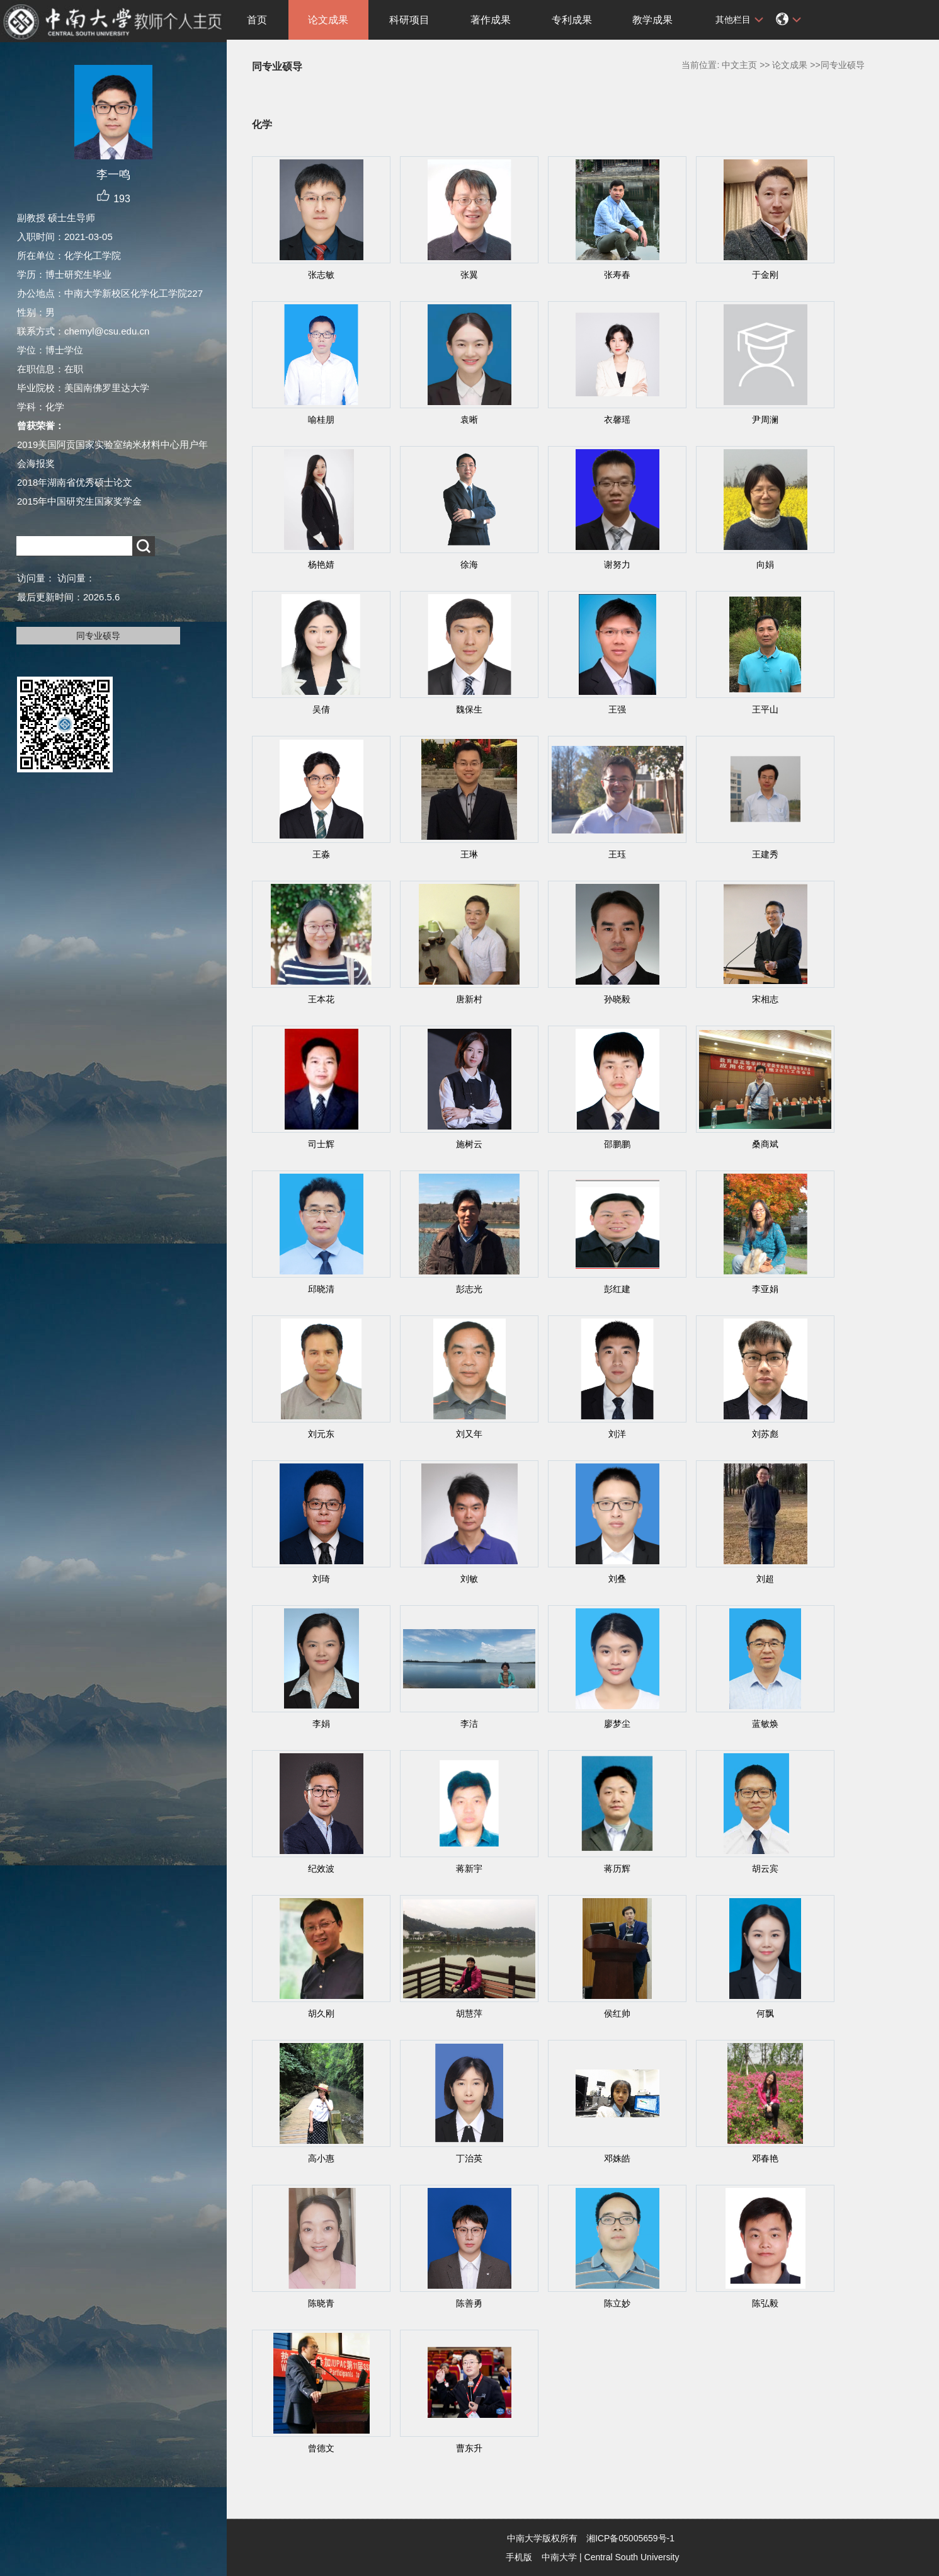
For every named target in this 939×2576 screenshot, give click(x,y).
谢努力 (617, 564)
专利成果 (572, 19)
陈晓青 (321, 2303)
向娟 (765, 564)
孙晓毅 (617, 999)
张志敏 (321, 275)
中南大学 (559, 2557)
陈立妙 (617, 2303)
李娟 (321, 1724)
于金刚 (765, 275)
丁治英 (469, 2158)
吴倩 (321, 709)
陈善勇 (469, 2303)
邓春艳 (765, 2158)
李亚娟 (765, 1289)
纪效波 (321, 1868)
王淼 (321, 854)
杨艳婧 (321, 564)
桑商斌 (765, 1144)
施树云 (469, 1144)
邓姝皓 (617, 2158)
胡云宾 (765, 1868)
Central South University (632, 2557)
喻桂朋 (321, 420)
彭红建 (617, 1289)
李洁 (469, 1724)
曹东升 (469, 2448)
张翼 (469, 275)
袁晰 (469, 420)
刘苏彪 (765, 1434)
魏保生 (469, 709)
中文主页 (739, 65)
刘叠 (617, 1579)
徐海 (469, 564)
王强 (617, 709)
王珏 (617, 854)
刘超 (765, 1579)
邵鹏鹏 (617, 1144)
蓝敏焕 (765, 1724)
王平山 (765, 709)
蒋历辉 (617, 1868)
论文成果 (328, 19)
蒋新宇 (469, 1868)
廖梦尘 (617, 1724)
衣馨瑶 (617, 420)
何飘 (765, 2013)
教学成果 (652, 19)
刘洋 (617, 1434)
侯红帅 (617, 2013)
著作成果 (490, 19)
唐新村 (469, 999)
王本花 (321, 999)
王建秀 (765, 854)
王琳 (469, 854)
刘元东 (321, 1434)
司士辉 (321, 1144)
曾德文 (321, 2448)
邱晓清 (321, 1289)
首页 (257, 19)
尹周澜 (765, 420)
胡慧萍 (469, 2013)
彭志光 (469, 1289)
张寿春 (617, 275)
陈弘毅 (765, 2303)
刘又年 (469, 1434)
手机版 (519, 2557)
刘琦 (321, 1579)
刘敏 (469, 1579)
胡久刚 (321, 2013)
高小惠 (321, 2158)
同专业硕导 (98, 636)
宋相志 (765, 999)
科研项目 (409, 19)
